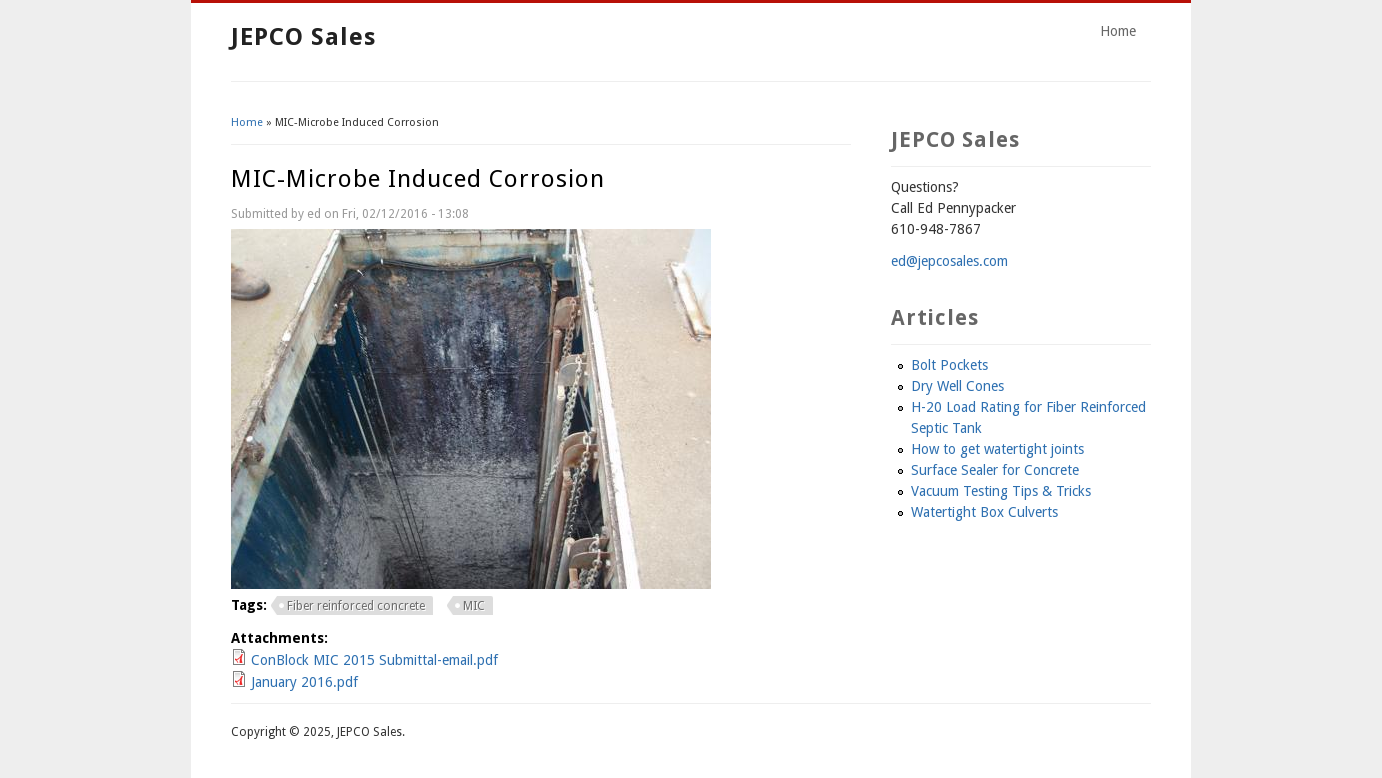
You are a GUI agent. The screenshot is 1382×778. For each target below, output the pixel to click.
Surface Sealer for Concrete (995, 470)
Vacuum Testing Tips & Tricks (1001, 491)
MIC (474, 606)
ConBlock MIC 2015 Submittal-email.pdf (374, 660)
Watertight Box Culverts (984, 512)
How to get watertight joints (997, 449)
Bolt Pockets (949, 365)
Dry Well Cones (957, 386)
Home (1118, 31)
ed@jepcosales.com (949, 261)
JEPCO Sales (303, 37)
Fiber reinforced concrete (356, 606)
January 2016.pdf (304, 682)
